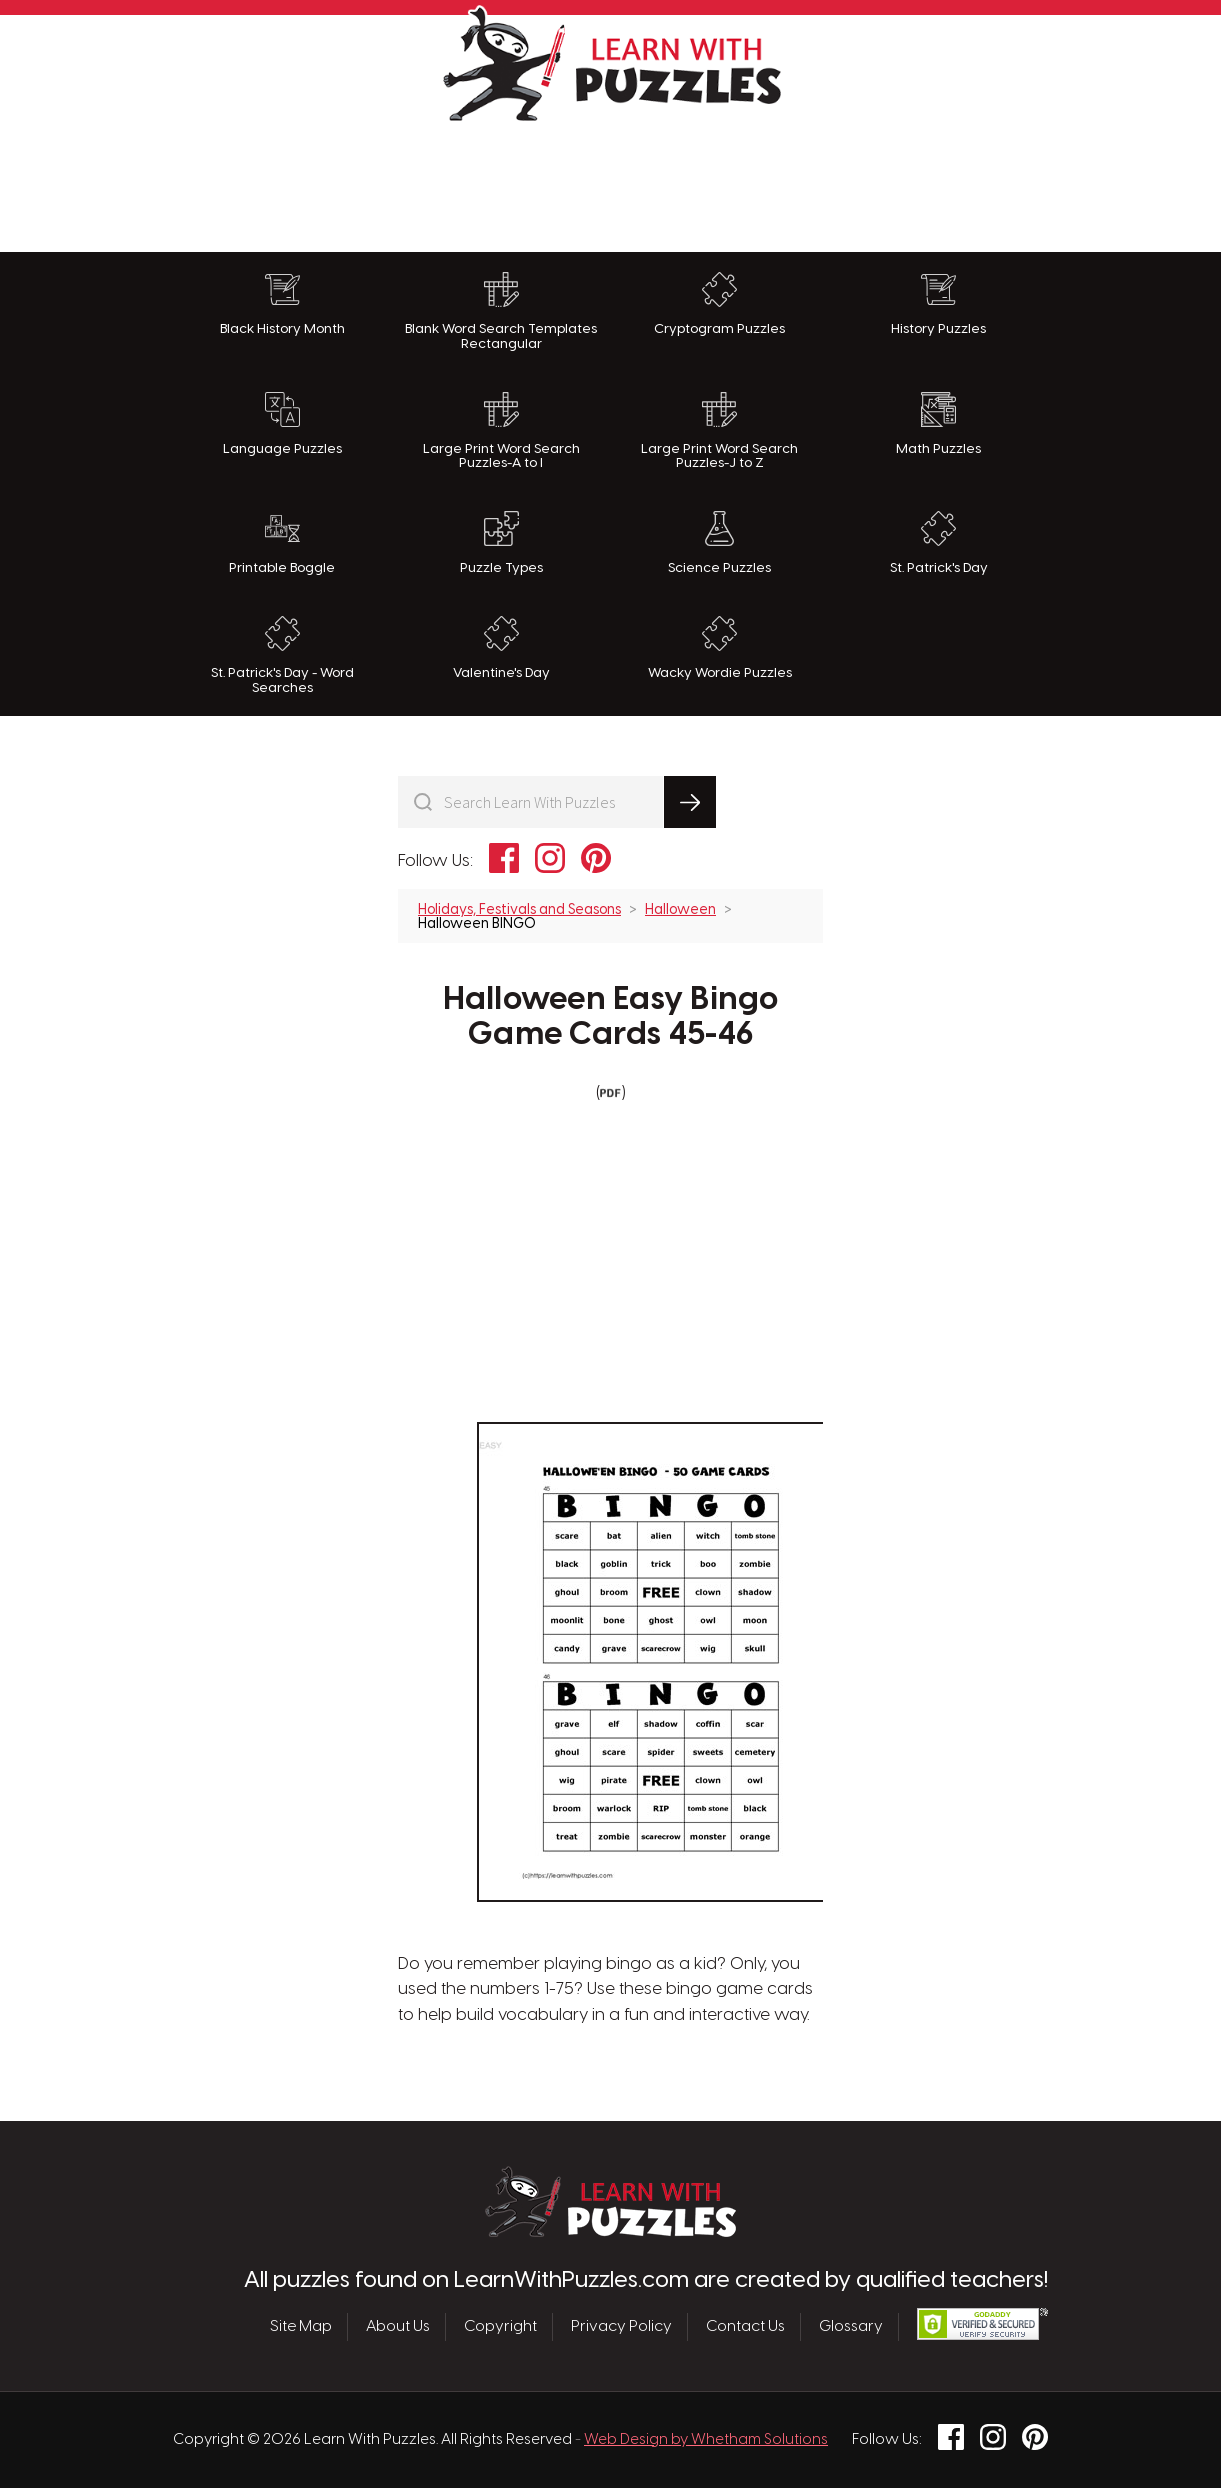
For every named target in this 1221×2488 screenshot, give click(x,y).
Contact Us (745, 2327)
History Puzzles (938, 304)
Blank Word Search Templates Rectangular (501, 311)
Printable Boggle (282, 543)
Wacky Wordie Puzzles (720, 648)
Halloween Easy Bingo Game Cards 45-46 (611, 1017)
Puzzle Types (501, 543)
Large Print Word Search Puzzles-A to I (501, 431)
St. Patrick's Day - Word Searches (282, 655)
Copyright (500, 2327)
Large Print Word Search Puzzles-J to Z (719, 431)
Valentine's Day (501, 648)
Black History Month (282, 304)
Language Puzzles (282, 424)
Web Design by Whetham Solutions (706, 2440)
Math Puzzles (938, 424)
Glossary (851, 2327)
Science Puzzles (719, 543)
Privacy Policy (621, 2327)
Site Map (301, 2327)
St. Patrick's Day (939, 543)
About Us (398, 2327)
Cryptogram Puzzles (719, 304)
